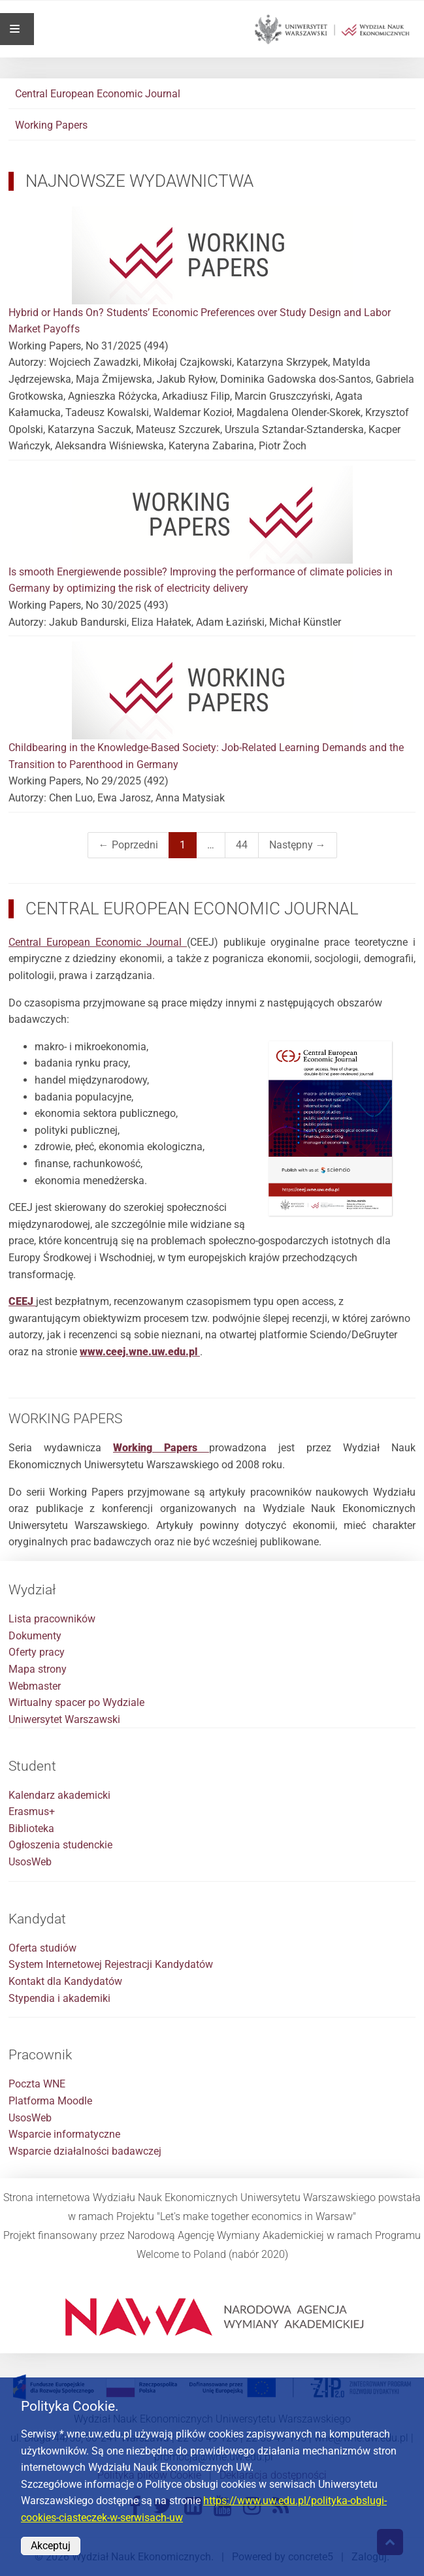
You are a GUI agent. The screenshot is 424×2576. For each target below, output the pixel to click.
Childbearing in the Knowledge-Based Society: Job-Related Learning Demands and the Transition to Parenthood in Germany (212, 706)
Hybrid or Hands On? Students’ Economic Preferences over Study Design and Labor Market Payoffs (212, 271)
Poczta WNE (36, 2084)
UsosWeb (30, 1862)
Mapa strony (37, 1669)
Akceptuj (51, 2545)
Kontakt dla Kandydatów (65, 1981)
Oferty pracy (36, 1652)
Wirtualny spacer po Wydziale (76, 1702)
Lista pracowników (51, 1619)
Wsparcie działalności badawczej (84, 2151)
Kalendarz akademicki (59, 1795)
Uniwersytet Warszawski (64, 1719)
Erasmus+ (31, 1811)
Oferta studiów (42, 1948)
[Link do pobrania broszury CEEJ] (22, 1301)
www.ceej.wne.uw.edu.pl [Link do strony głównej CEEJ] (140, 1351)
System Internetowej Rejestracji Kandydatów (110, 1964)
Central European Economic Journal (97, 94)
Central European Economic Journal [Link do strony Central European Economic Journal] (97, 942)
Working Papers (51, 125)
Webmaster (34, 1686)
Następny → (297, 845)
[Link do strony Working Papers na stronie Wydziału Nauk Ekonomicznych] (161, 1447)
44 (242, 845)
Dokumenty (34, 1636)
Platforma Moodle (50, 2101)
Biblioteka (31, 1828)
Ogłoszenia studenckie (60, 1845)
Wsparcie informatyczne (64, 2134)
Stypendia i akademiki (59, 1998)
